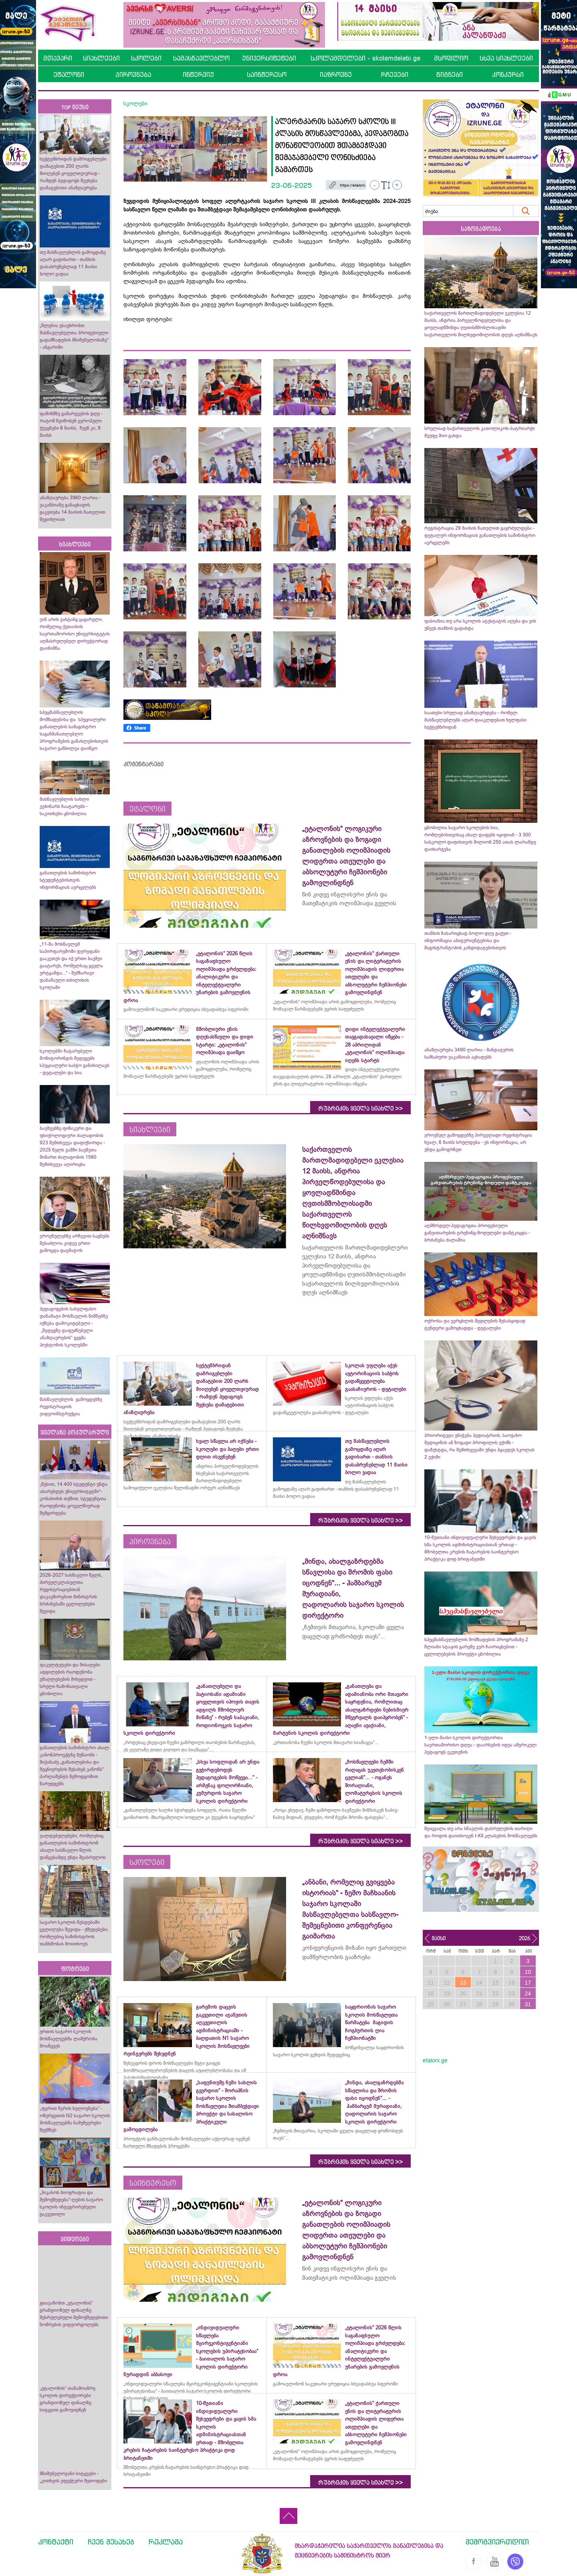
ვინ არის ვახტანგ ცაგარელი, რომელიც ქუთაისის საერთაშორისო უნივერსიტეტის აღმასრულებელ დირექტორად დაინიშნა (75, 634)
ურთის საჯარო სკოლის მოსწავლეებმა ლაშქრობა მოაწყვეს (68, 2039)
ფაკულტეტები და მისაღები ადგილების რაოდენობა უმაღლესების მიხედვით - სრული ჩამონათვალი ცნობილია (70, 1679)
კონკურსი (508, 74)
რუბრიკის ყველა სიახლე (360, 1108)
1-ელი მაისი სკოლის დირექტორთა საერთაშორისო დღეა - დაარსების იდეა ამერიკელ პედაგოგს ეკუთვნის (480, 1745)
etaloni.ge (435, 2060)
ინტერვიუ (198, 74)
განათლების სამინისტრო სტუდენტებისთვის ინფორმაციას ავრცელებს (68, 880)
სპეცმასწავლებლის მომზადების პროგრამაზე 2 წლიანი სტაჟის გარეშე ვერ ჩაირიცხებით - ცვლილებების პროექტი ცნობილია (476, 1647)
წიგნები (449, 74)
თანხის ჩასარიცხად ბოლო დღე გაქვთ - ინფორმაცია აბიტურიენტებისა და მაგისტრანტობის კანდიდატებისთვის (467, 940)
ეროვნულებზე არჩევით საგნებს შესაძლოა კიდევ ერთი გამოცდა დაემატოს (74, 1243)
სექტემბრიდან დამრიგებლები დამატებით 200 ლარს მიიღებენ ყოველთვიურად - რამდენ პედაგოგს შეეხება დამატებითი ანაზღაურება (73, 173)
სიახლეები (101, 58)
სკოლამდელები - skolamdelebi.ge (365, 58)
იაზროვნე (336, 74)
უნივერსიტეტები (269, 58)
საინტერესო (266, 74)
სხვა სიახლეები (506, 58)
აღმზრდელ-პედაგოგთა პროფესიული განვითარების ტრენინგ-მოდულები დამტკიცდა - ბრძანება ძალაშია (477, 1233)
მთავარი (57, 58)
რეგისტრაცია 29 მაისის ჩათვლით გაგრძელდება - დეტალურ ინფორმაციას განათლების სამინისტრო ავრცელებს (479, 535)
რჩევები (394, 74)
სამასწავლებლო (201, 58)
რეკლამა (166, 2541)
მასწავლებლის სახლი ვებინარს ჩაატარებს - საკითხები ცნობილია (64, 806)
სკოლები (146, 58)
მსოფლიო (451, 58)
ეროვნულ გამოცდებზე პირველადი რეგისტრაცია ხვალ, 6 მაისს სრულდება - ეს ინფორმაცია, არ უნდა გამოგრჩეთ (478, 1142)
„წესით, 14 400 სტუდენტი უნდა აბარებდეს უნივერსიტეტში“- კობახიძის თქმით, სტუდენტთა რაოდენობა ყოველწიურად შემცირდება (73, 1498)
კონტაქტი (55, 2541)
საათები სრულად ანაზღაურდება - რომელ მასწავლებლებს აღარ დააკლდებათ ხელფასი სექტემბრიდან (475, 720)
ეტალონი (68, 74)
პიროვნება (133, 74)
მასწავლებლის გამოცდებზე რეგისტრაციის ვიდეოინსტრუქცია (71, 1407)
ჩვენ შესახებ (111, 2541)
